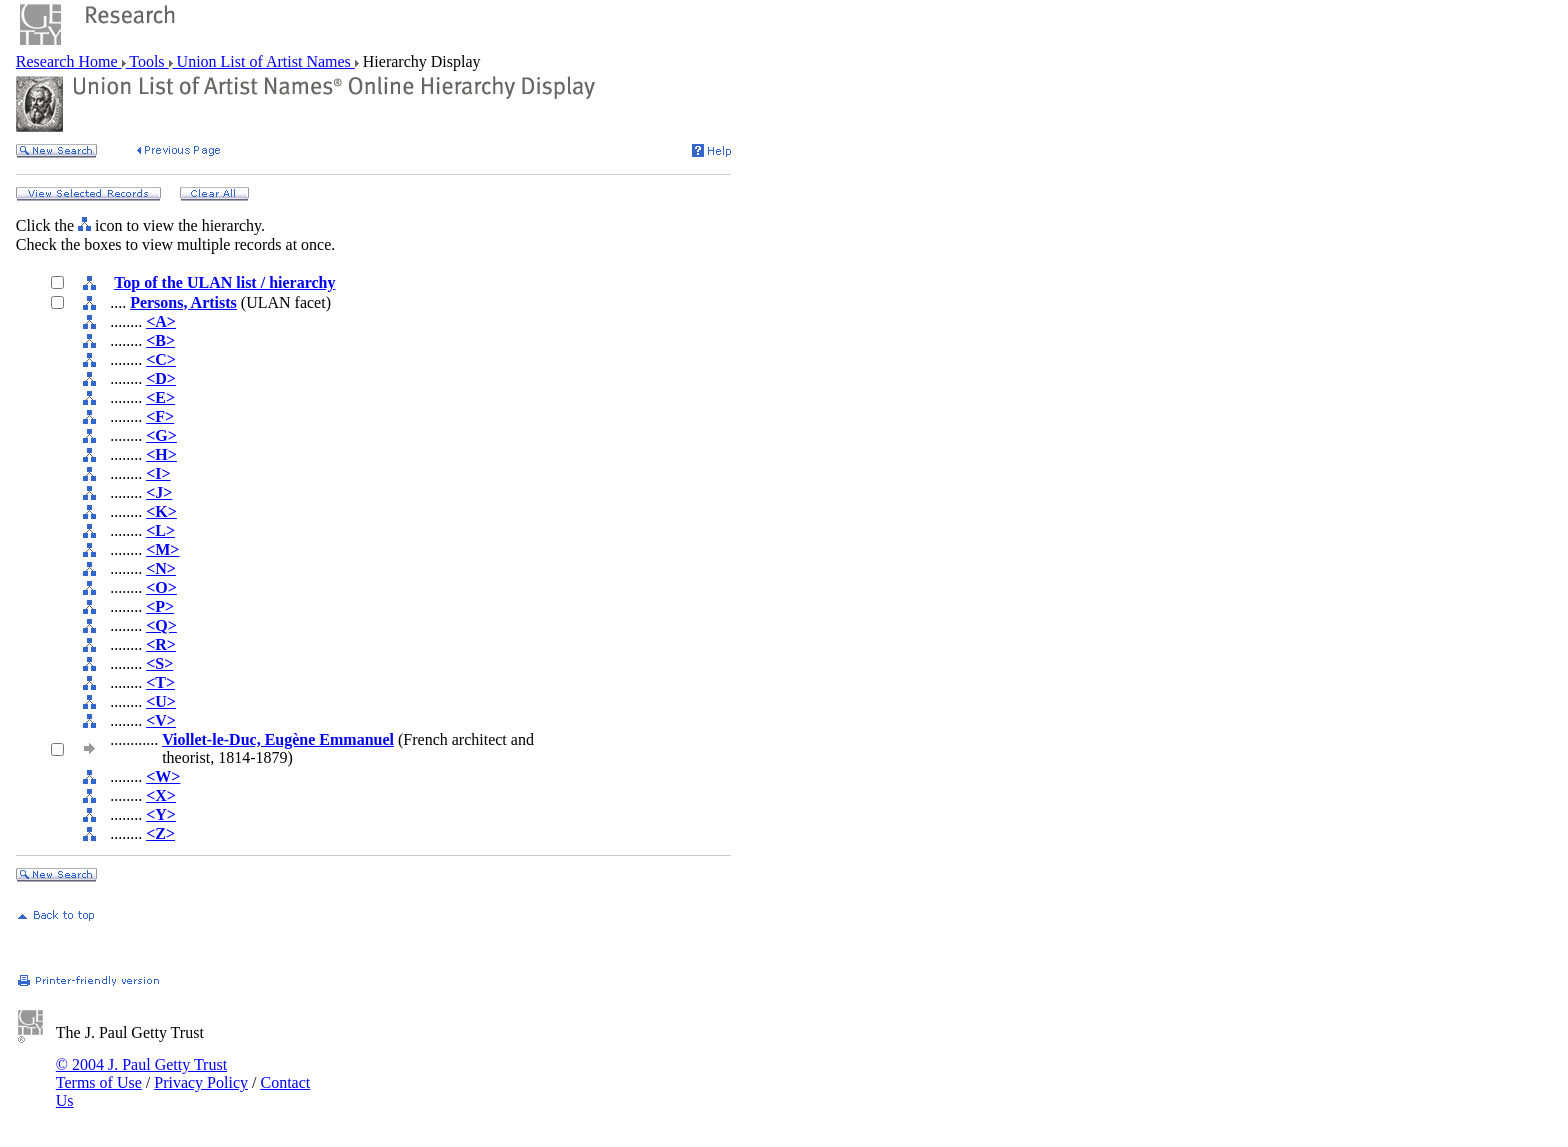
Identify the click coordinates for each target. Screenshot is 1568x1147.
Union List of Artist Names (264, 61)
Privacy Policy (201, 1082)
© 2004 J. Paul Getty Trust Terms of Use (141, 1073)
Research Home (69, 61)
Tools (147, 61)
